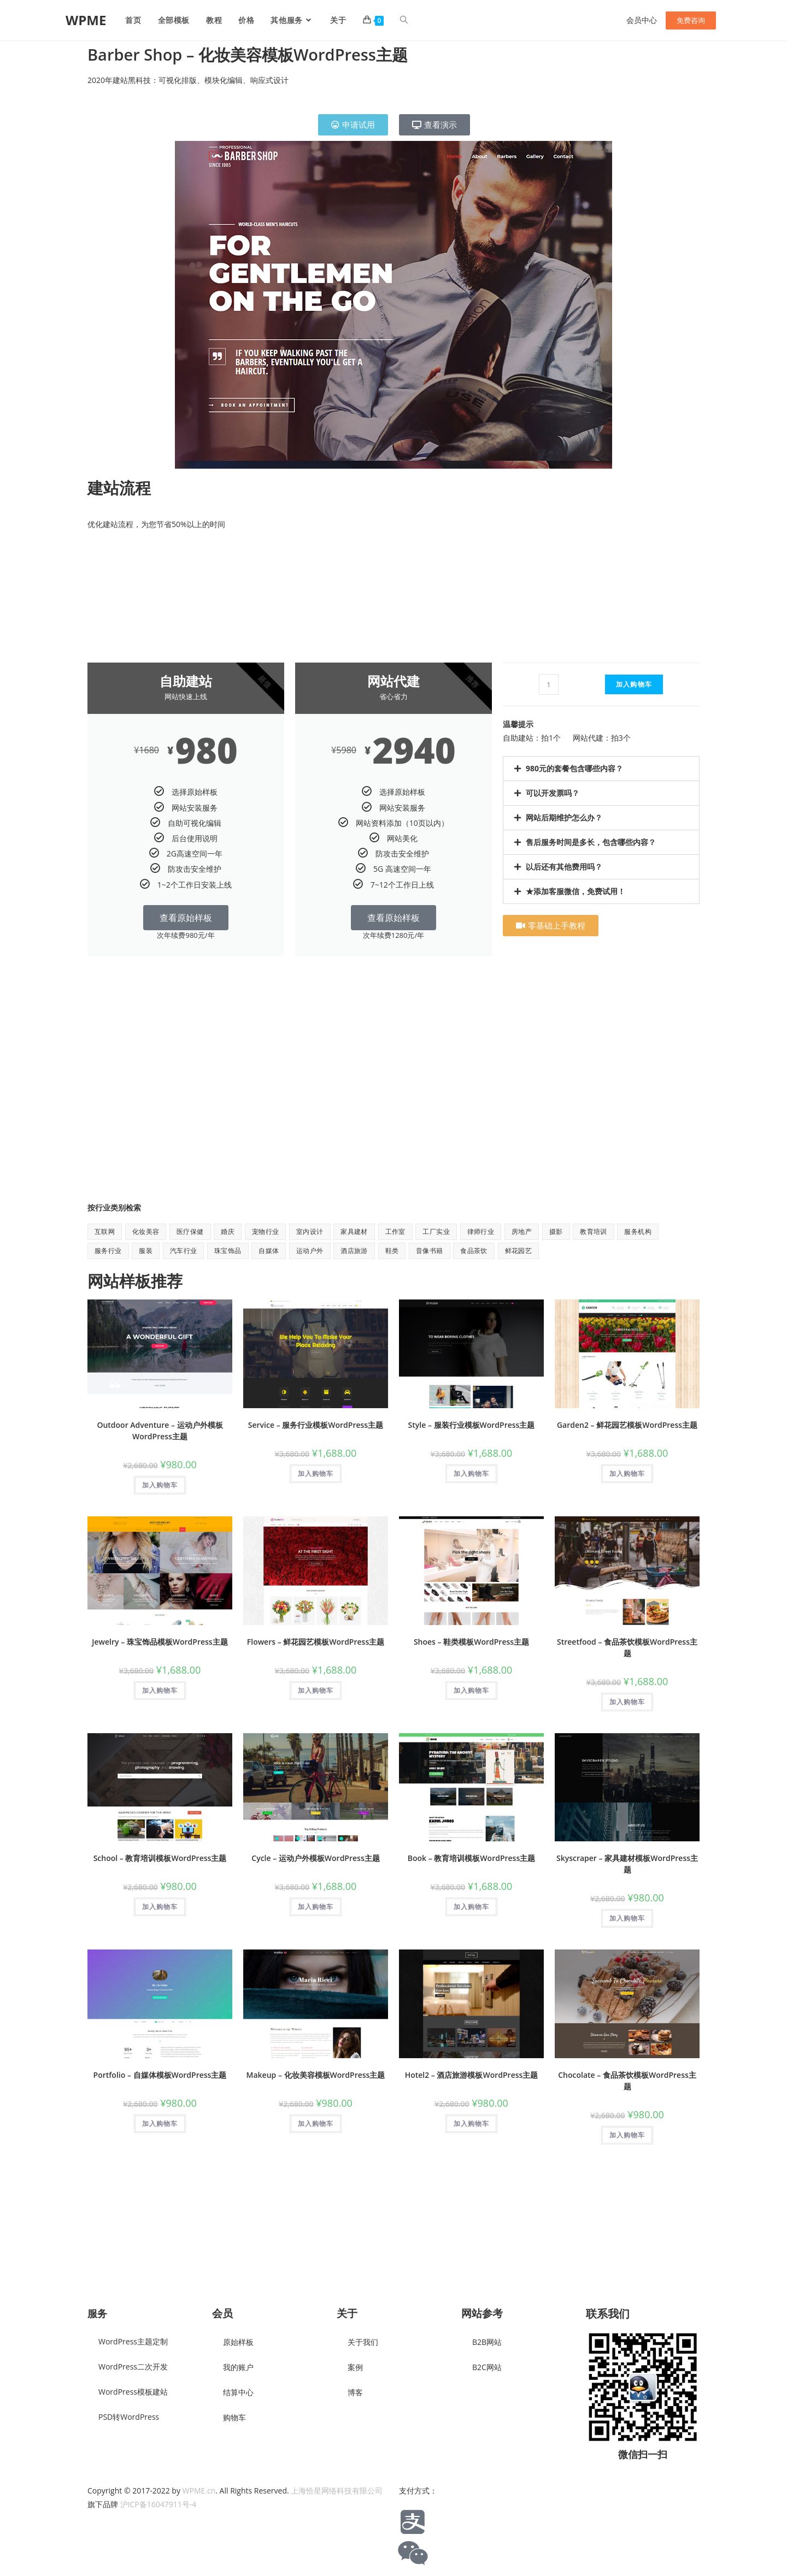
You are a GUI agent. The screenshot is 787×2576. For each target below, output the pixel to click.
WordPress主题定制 (133, 2341)
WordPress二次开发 (133, 2366)
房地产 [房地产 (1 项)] (522, 1231)
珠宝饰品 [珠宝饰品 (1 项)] (228, 1250)
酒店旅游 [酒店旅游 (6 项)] (354, 1250)
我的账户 (238, 2367)
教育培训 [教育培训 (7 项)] (593, 1231)
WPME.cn (199, 2490)
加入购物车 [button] (160, 1485)
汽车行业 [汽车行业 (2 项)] (183, 1250)
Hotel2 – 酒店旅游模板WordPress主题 (471, 2075)
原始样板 (238, 2342)
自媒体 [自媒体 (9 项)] (269, 1250)
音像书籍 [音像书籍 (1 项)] (429, 1250)
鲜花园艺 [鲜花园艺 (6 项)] (518, 1250)
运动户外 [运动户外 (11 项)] (310, 1250)
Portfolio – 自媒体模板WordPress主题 (160, 2075)
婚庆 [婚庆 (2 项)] (227, 1231)
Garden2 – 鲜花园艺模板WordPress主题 (627, 1425)
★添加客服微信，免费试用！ (575, 891)
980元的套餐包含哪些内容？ (574, 768)
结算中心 (238, 2392)
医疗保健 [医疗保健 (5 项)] (190, 1231)
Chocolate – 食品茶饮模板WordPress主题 (627, 2080)
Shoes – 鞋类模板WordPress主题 (471, 1641)
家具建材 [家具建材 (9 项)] (354, 1231)
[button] (601, 769)
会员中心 (641, 20)
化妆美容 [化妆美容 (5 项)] (146, 1231)
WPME (86, 20)
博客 (355, 2392)
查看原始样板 (186, 918)
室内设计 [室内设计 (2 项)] (310, 1231)
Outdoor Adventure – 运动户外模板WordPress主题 (159, 1430)
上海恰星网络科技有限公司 (337, 2490)
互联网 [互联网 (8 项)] (105, 1231)
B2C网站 (487, 2367)
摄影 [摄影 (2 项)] (556, 1231)
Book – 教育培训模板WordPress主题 (472, 1858)
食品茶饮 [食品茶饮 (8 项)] (474, 1250)
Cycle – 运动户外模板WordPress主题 (315, 1858)
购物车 (234, 2417)
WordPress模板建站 (133, 2391)
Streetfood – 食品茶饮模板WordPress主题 (627, 1647)
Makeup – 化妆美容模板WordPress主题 (315, 2075)
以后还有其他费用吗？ (564, 866)
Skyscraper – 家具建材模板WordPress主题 (627, 1864)
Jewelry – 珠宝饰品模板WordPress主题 (159, 1641)
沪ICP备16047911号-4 (158, 2504)
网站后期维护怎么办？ (564, 817)
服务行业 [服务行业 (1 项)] (108, 1250)
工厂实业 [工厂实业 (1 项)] (436, 1231)
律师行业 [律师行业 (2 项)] (481, 1231)
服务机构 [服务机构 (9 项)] (637, 1231)
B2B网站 (487, 2342)
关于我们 (363, 2342)
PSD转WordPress (128, 2417)
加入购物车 (634, 684)
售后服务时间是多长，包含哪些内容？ (591, 842)
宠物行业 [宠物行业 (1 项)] (265, 1231)
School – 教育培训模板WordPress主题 (160, 1858)
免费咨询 (691, 20)
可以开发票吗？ (552, 793)
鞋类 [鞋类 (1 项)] (392, 1250)
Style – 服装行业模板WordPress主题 (471, 1425)
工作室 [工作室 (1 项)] (395, 1231)
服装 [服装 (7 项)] (145, 1250)
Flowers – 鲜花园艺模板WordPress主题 (315, 1641)
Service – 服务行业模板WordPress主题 (315, 1425)
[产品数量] (549, 684)
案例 (355, 2367)
